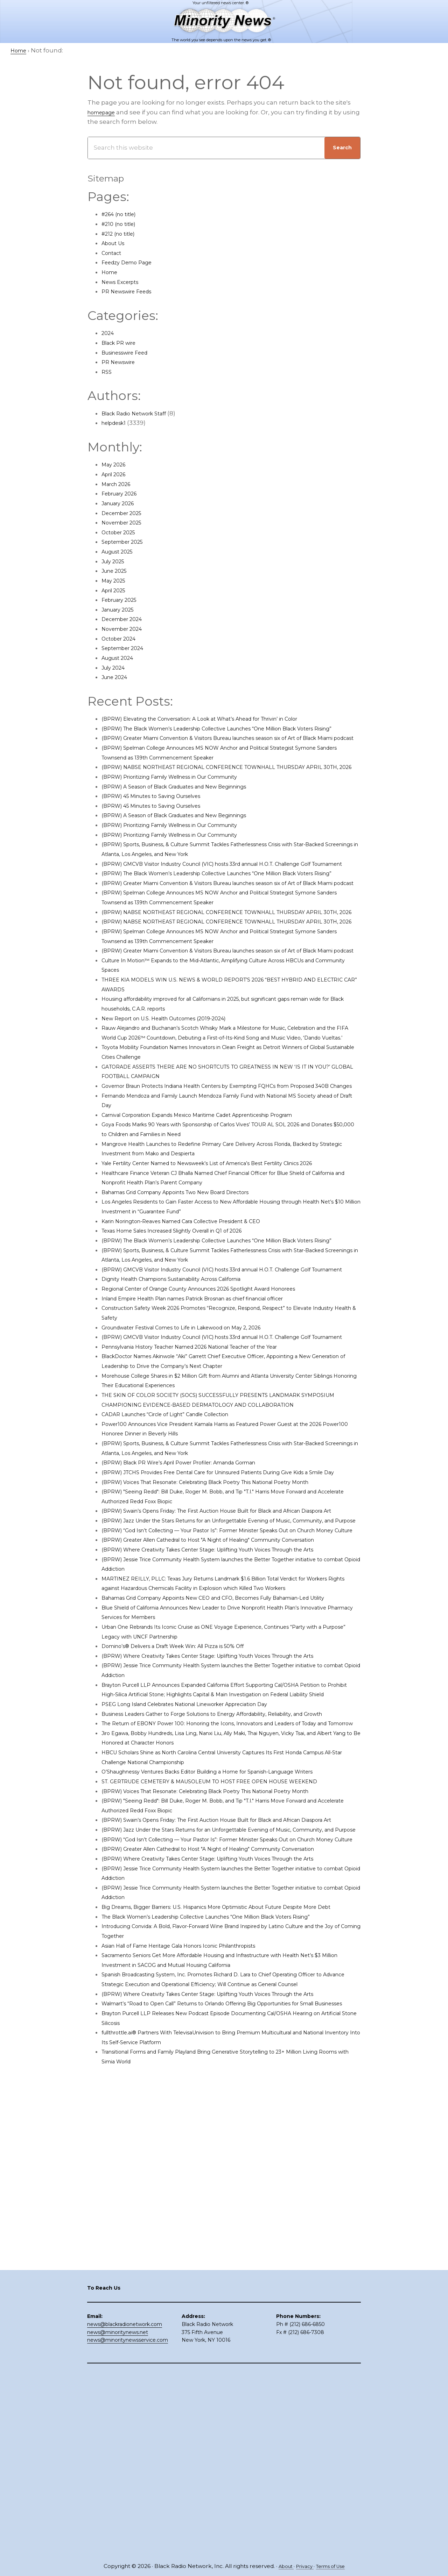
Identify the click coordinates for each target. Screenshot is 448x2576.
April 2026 (117, 474)
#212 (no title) (122, 233)
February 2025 (123, 599)
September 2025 (127, 541)
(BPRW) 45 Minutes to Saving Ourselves (161, 824)
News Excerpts (124, 281)
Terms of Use (333, 2566)
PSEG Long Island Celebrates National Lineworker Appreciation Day (203, 1945)
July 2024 (116, 667)
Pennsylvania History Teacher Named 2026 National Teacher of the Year (210, 1481)
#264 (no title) (123, 213)
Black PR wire (122, 342)
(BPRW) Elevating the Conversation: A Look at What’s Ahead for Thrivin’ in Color (221, 718)
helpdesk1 (117, 422)
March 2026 (119, 483)
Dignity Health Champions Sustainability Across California (188, 1404)
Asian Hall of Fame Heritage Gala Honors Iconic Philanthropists (197, 2283)
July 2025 (116, 561)
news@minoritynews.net (117, 2516)
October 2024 (122, 638)
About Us (116, 243)
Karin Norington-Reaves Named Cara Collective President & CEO (198, 1327)
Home (111, 272)
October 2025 (122, 532)
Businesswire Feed (130, 352)
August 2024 (121, 657)
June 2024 (117, 676)
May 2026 (116, 464)
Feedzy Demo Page (131, 262)
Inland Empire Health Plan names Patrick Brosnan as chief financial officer (214, 1423)
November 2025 (126, 522)
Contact (114, 252)
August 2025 (121, 551)
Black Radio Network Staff (141, 413)
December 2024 (126, 618)
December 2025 (126, 512)
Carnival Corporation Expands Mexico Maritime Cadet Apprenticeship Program (220, 1221)
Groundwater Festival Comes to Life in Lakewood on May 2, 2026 (198, 1452)
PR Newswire (121, 361)
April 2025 (116, 590)
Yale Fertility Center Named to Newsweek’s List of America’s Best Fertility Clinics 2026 (230, 1269)
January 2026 (122, 503)
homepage (105, 112)
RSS (107, 371)
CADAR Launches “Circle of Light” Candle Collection (180, 1559)
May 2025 (116, 580)
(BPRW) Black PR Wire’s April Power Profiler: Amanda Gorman (195, 1607)
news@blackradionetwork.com (124, 2508)
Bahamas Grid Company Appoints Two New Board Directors (193, 1298)
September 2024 (127, 647)
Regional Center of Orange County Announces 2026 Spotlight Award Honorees (221, 1414)
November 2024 (126, 628)
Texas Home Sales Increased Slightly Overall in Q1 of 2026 (188, 1336)
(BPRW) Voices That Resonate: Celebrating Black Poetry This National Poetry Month (228, 1636)
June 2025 (117, 570)
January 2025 (121, 609)
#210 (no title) (122, 223)
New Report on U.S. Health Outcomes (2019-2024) (176, 1104)
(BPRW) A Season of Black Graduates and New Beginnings (190, 815)
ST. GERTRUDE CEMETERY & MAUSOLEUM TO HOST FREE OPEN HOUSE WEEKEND (226, 2051)
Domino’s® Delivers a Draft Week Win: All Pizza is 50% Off (187, 1868)
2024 (109, 332)
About (281, 2566)
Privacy (303, 2566)
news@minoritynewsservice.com (127, 2523)
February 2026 (123, 493)
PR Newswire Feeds (132, 291)
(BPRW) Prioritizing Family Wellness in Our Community (185, 805)
